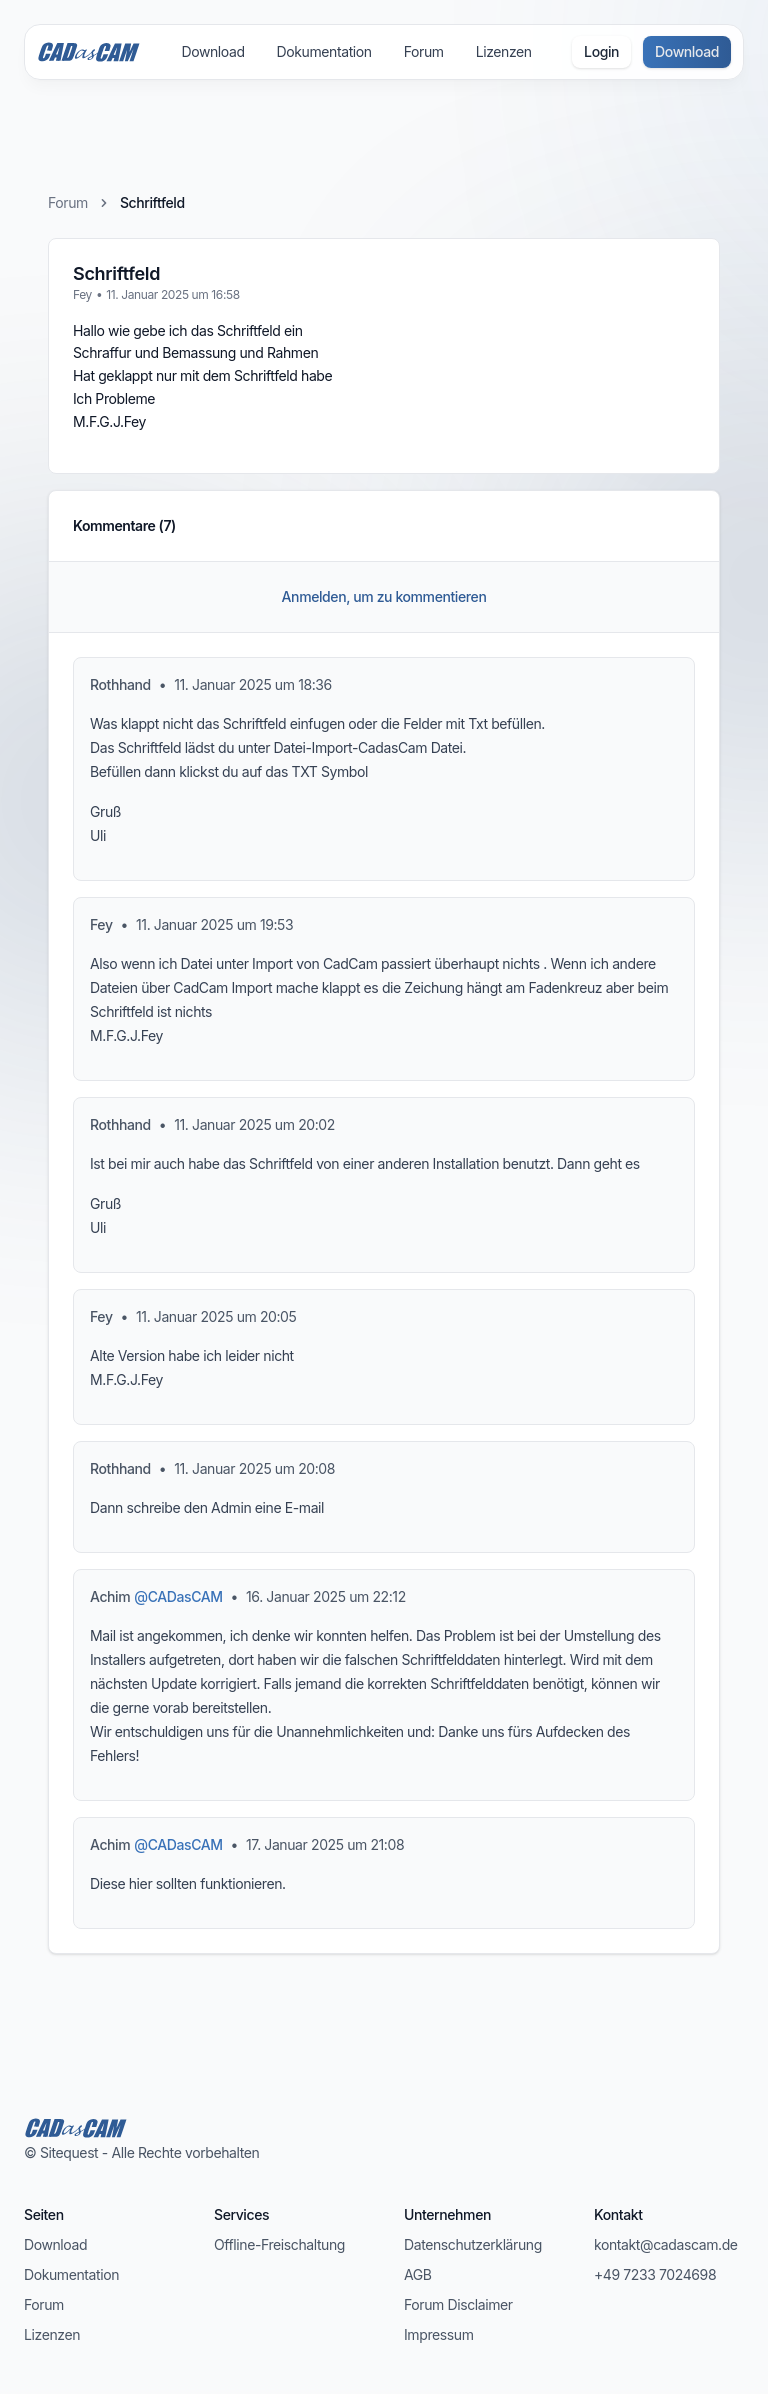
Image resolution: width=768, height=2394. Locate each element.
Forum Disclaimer (458, 2304)
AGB (418, 2274)
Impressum (439, 2334)
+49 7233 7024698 (655, 2274)
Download (212, 51)
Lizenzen (504, 51)
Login (601, 51)
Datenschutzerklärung (473, 2244)
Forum (424, 51)
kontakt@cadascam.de (666, 2244)
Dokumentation (324, 51)
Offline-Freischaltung (279, 2244)
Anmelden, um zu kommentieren (384, 596)
